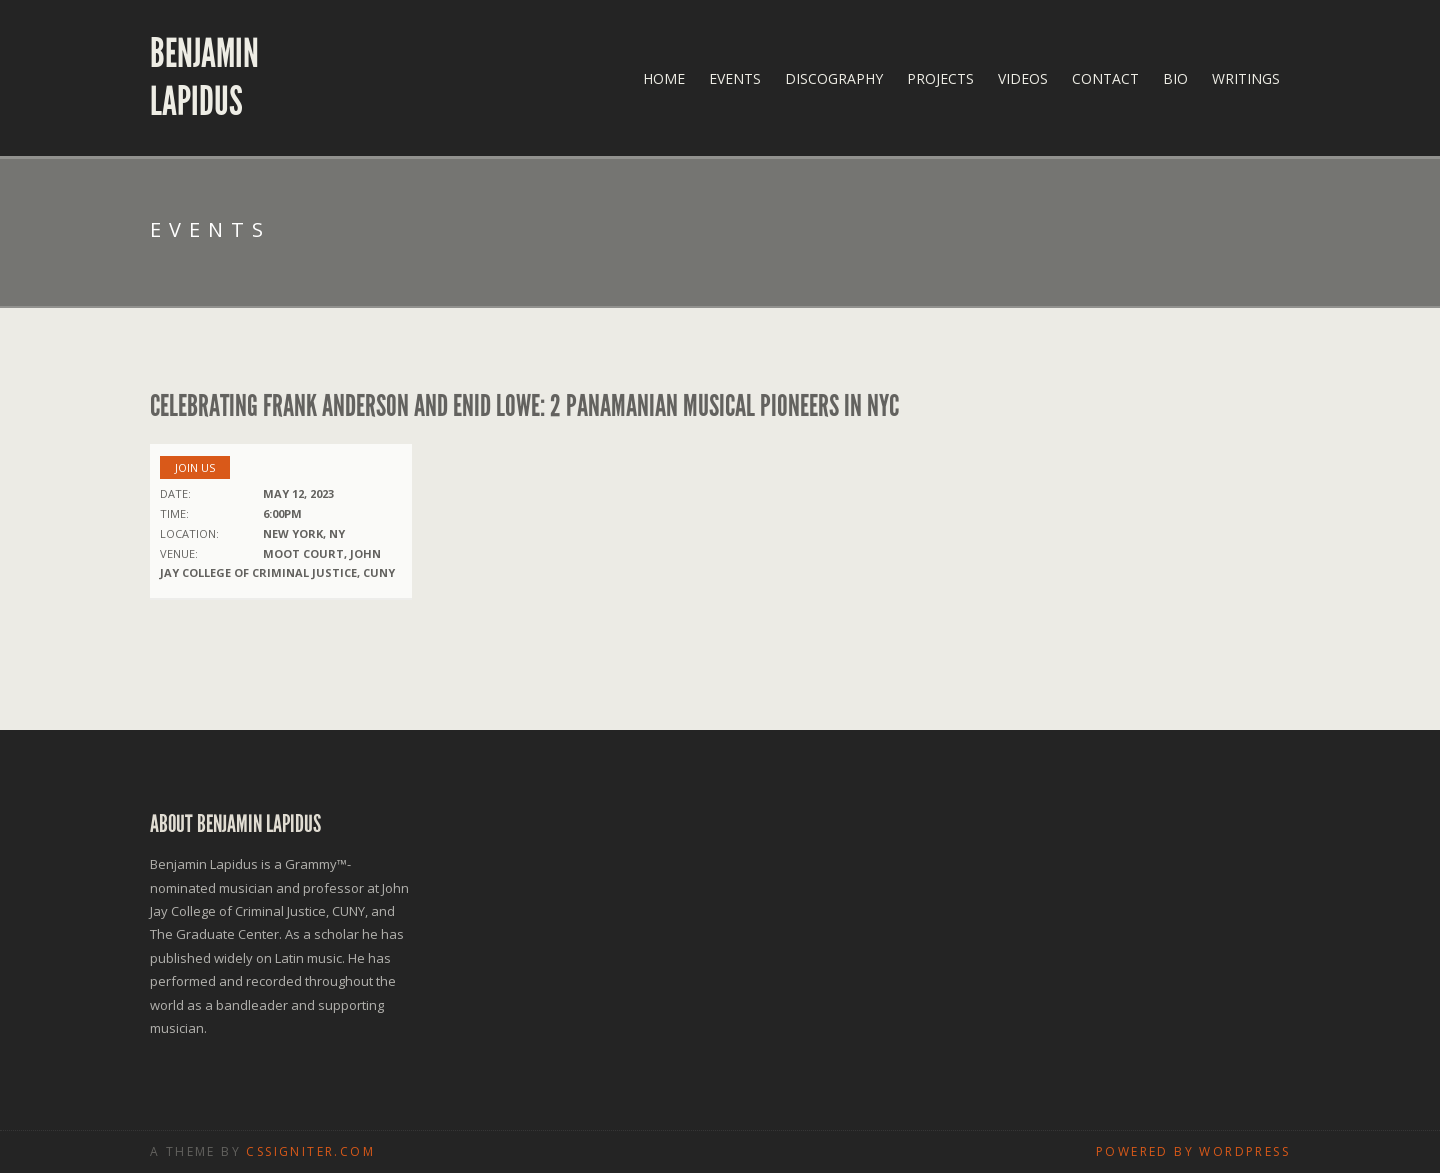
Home (664, 78)
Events (735, 78)
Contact (1105, 78)
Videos (1023, 78)
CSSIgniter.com (310, 1151)
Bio (1175, 78)
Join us (195, 467)
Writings (1246, 78)
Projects (940, 78)
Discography (834, 78)
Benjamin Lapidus (204, 78)
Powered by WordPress (1193, 1151)
